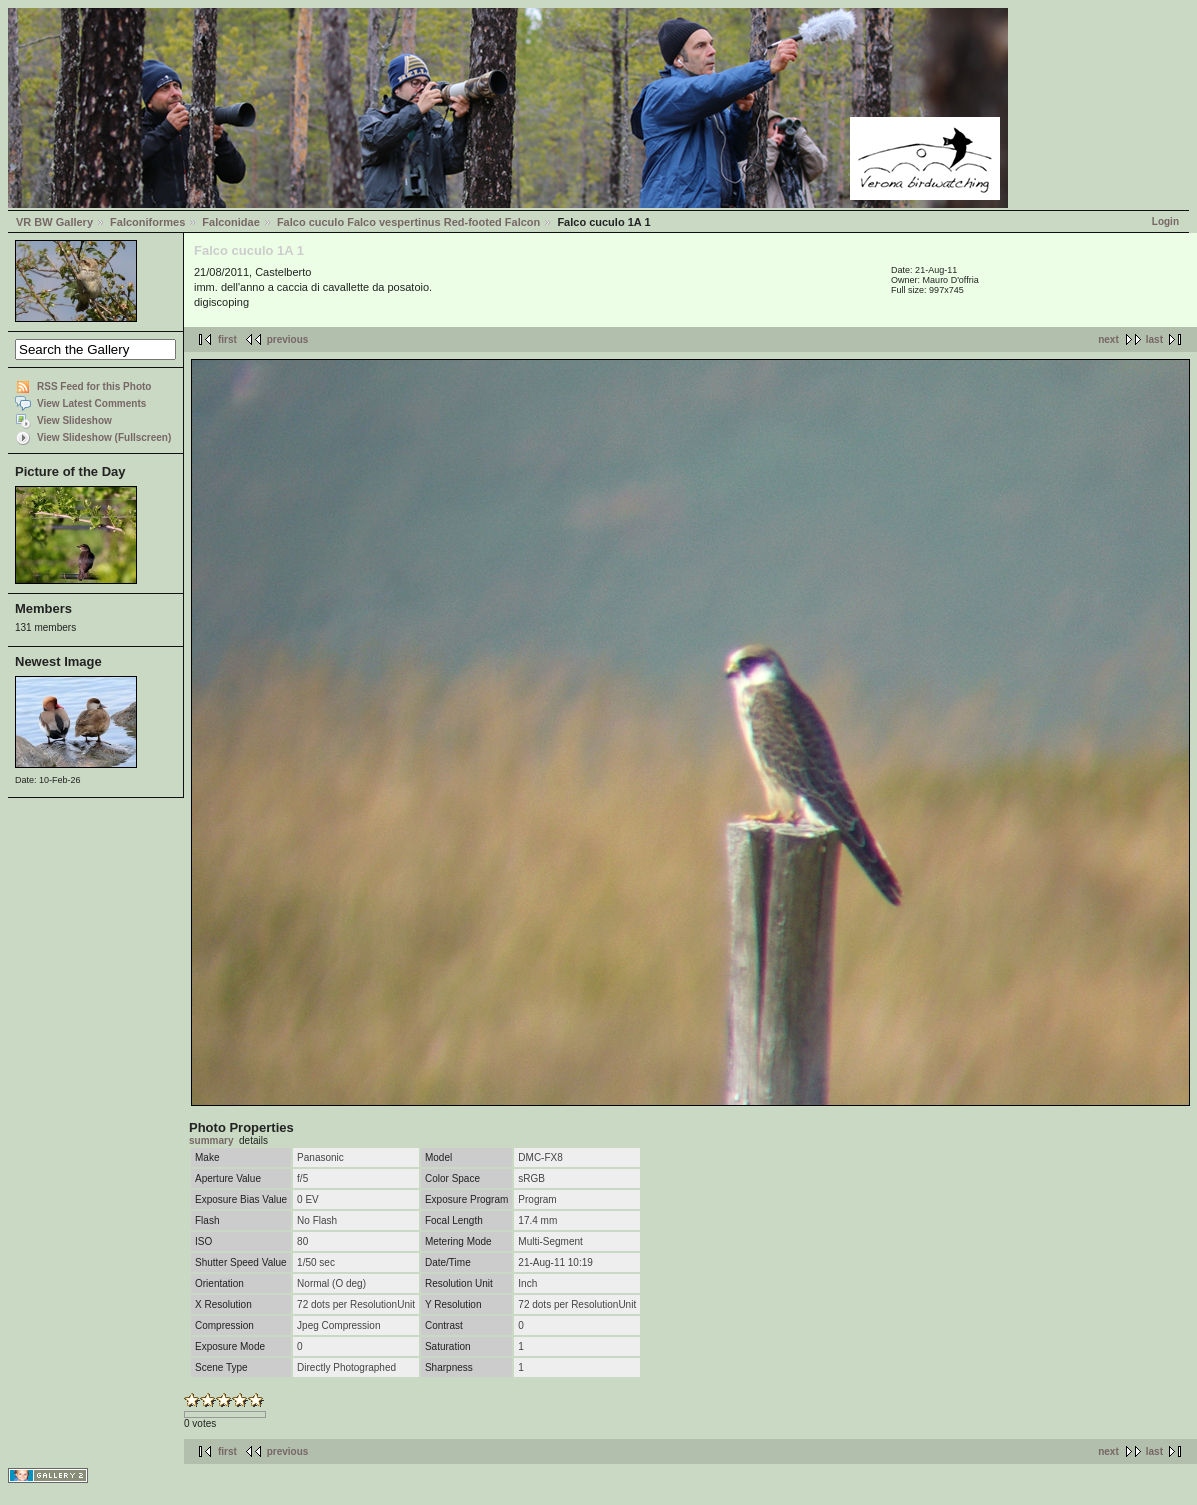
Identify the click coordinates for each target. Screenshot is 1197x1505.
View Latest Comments (91, 403)
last (1154, 339)
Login (1165, 221)
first (227, 339)
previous (288, 339)
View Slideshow (74, 420)
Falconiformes (147, 222)
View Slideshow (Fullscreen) (104, 437)
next (1108, 339)
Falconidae (230, 222)
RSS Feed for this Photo (94, 386)
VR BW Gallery (54, 222)
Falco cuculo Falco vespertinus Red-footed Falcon (408, 222)
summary (211, 1140)
